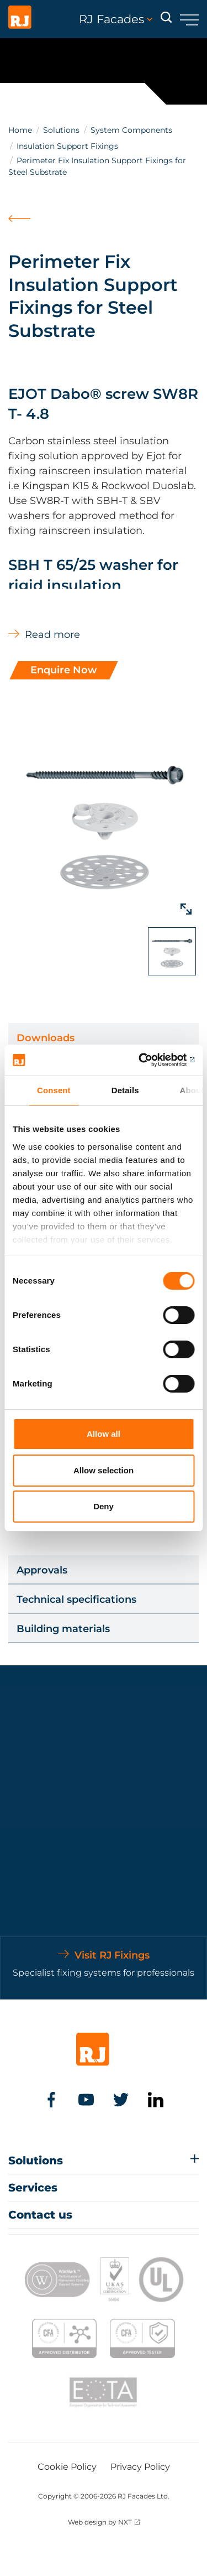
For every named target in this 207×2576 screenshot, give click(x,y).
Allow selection (103, 1470)
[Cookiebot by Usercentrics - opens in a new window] (147, 1060)
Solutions (61, 130)
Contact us (40, 2214)
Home (20, 130)
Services (32, 2187)
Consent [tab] (54, 1090)
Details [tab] (125, 1090)
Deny (103, 1506)
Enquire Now (63, 670)
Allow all (103, 1433)
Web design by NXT (100, 2522)
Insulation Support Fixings (67, 146)
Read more (52, 635)
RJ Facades (115, 19)
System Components (131, 130)
